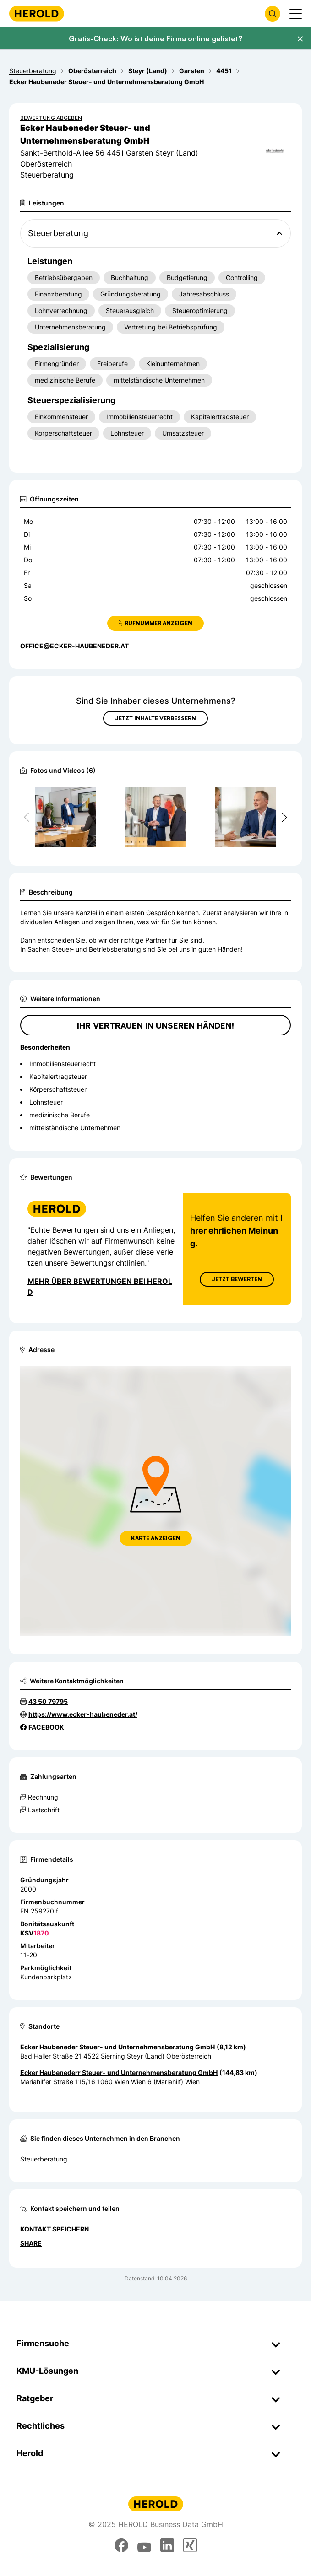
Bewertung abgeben (51, 117)
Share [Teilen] (31, 2243)
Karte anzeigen (155, 1538)
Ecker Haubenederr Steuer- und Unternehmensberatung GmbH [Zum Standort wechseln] (119, 2072)
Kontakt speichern (54, 2229)
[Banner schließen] (300, 38)
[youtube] (144, 2545)
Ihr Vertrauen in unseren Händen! (155, 1025)
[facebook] (121, 2545)
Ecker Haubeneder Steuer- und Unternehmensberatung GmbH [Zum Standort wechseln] (117, 2047)
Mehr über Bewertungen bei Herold (99, 1287)
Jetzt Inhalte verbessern (155, 718)
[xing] (190, 2545)
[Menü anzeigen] (295, 14)
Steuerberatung (43, 2159)
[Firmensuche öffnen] (272, 14)
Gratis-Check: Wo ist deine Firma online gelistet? (155, 38)
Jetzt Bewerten (237, 1279)
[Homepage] (36, 13)
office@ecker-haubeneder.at (74, 646)
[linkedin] (167, 2545)
